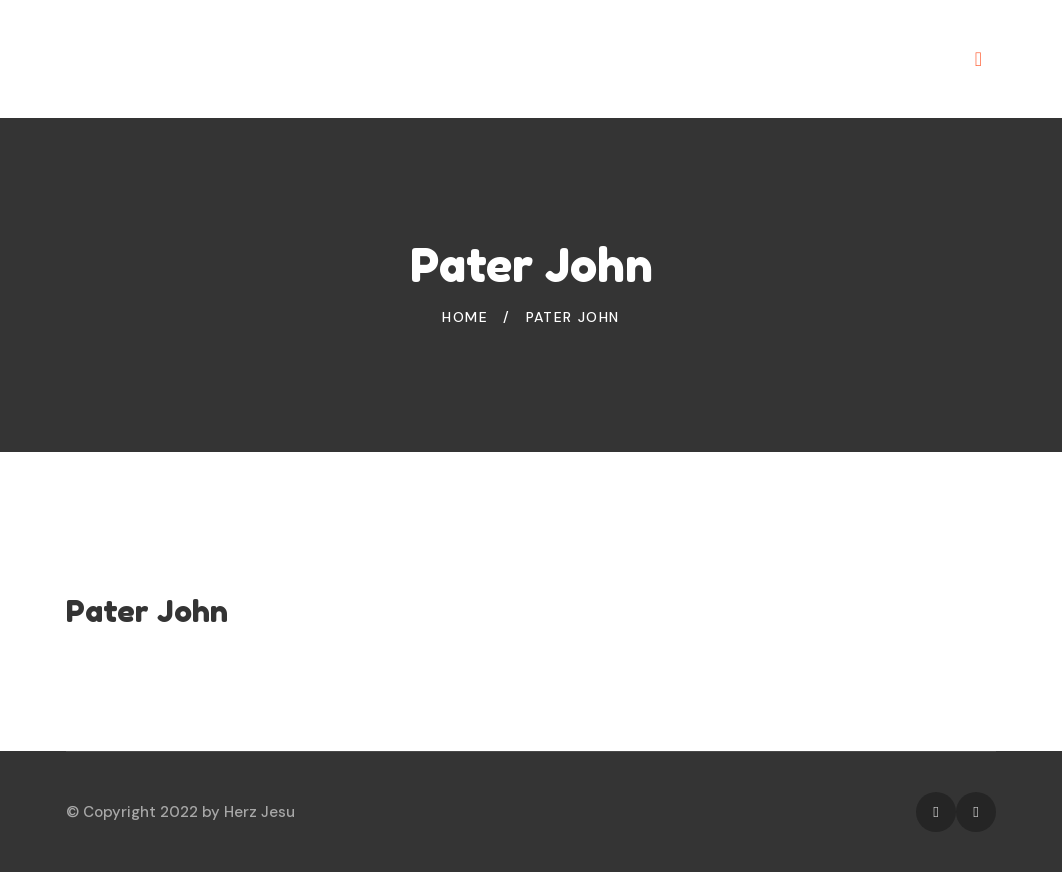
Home (465, 317)
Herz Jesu (259, 812)
